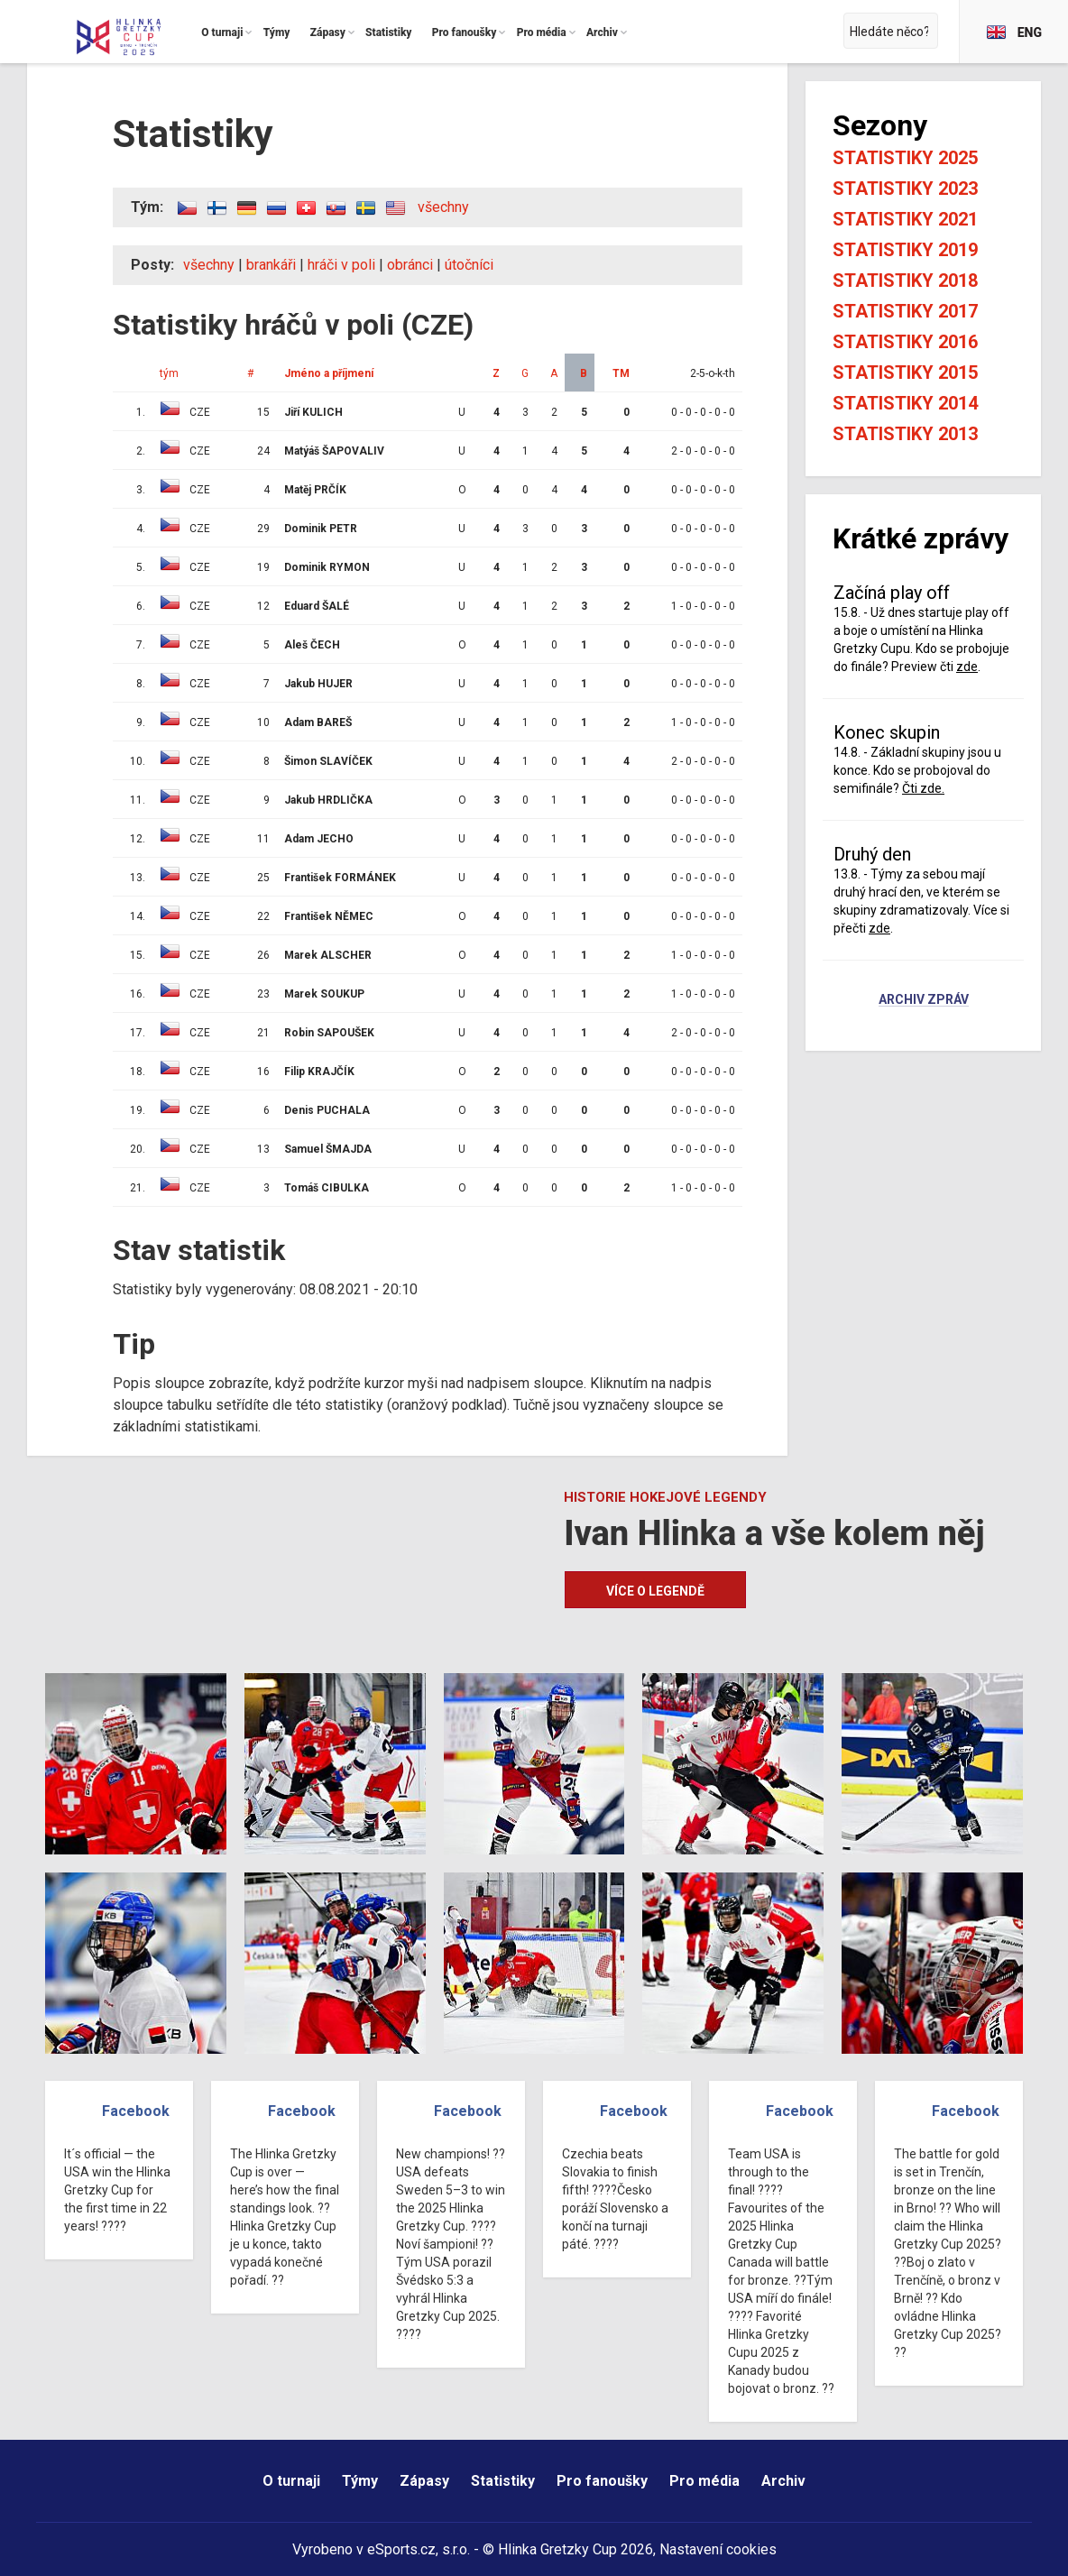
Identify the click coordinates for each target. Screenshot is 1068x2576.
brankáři (271, 264)
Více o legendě (655, 1591)
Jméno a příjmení (328, 373)
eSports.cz (401, 2549)
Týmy (360, 2480)
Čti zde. (923, 788)
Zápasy (424, 2480)
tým (169, 373)
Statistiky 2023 (905, 188)
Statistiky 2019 (905, 250)
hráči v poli (341, 264)
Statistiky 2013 (905, 434)
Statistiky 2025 (905, 158)
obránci (410, 264)
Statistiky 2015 (905, 372)
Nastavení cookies (718, 2549)
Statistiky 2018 (905, 280)
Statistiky (503, 2480)
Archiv (783, 2480)
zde (967, 666)
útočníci (469, 264)
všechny (443, 207)
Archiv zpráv (924, 1000)
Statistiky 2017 (905, 311)
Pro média (704, 2480)
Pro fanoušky (602, 2480)
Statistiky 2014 (905, 403)
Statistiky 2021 (905, 219)
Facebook (136, 2111)
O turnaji (291, 2480)
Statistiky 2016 (905, 342)
